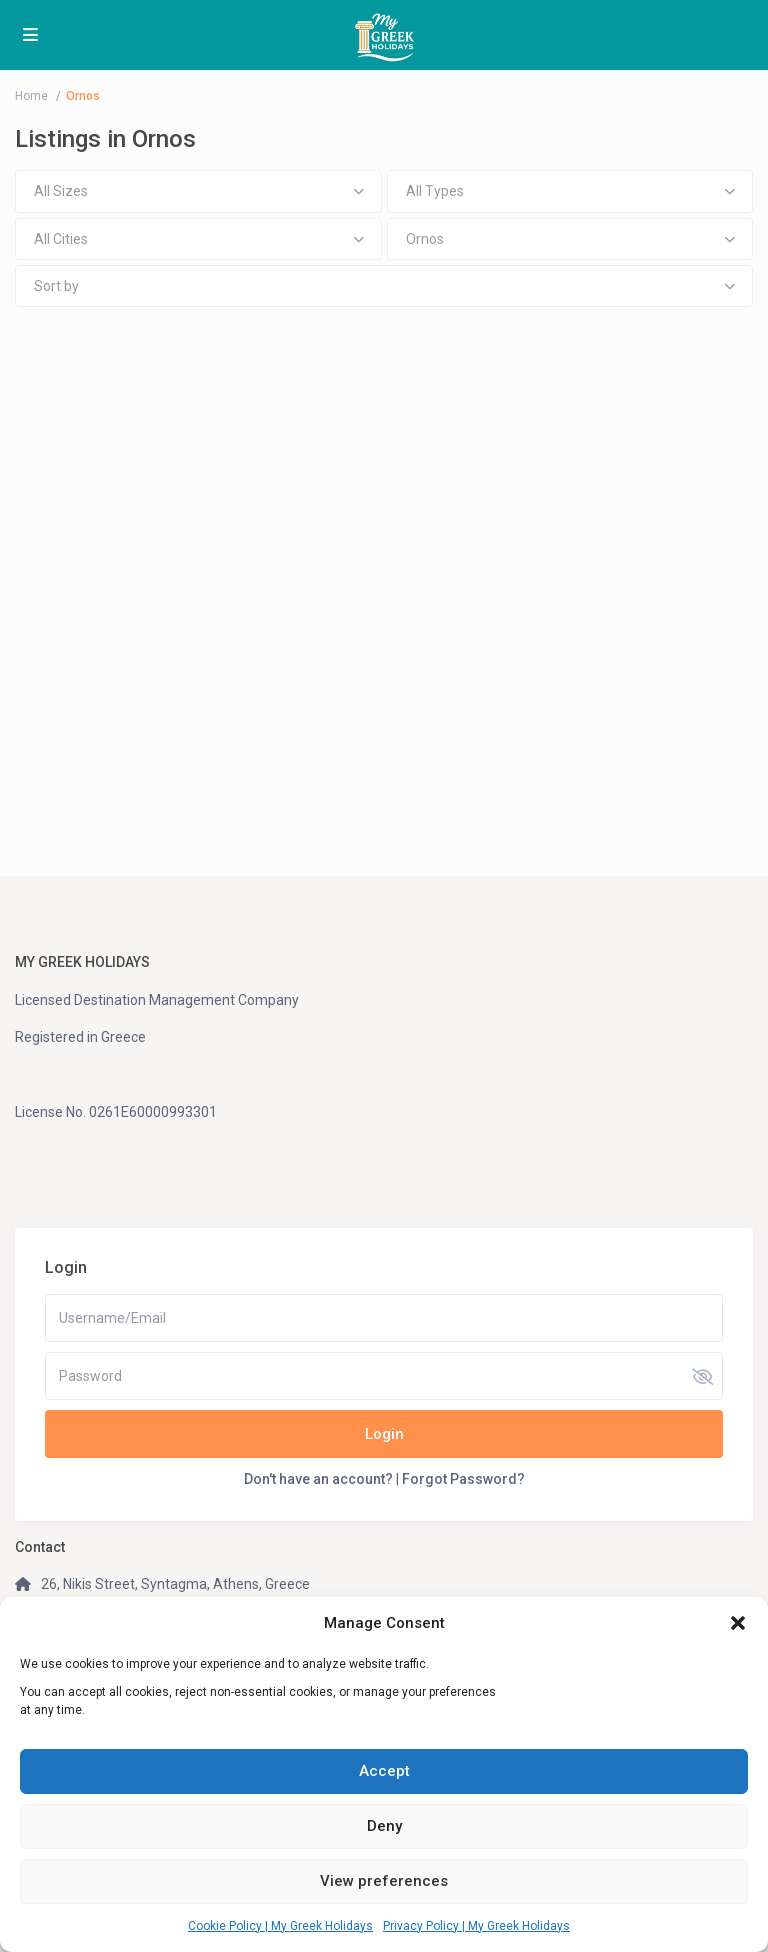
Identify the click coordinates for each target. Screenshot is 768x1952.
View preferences (384, 1881)
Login (384, 1434)
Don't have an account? (318, 1479)
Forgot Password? (463, 1479)
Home (31, 96)
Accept (384, 1771)
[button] (738, 1623)
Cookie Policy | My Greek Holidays (280, 1926)
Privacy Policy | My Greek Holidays (476, 1926)
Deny (384, 1826)
